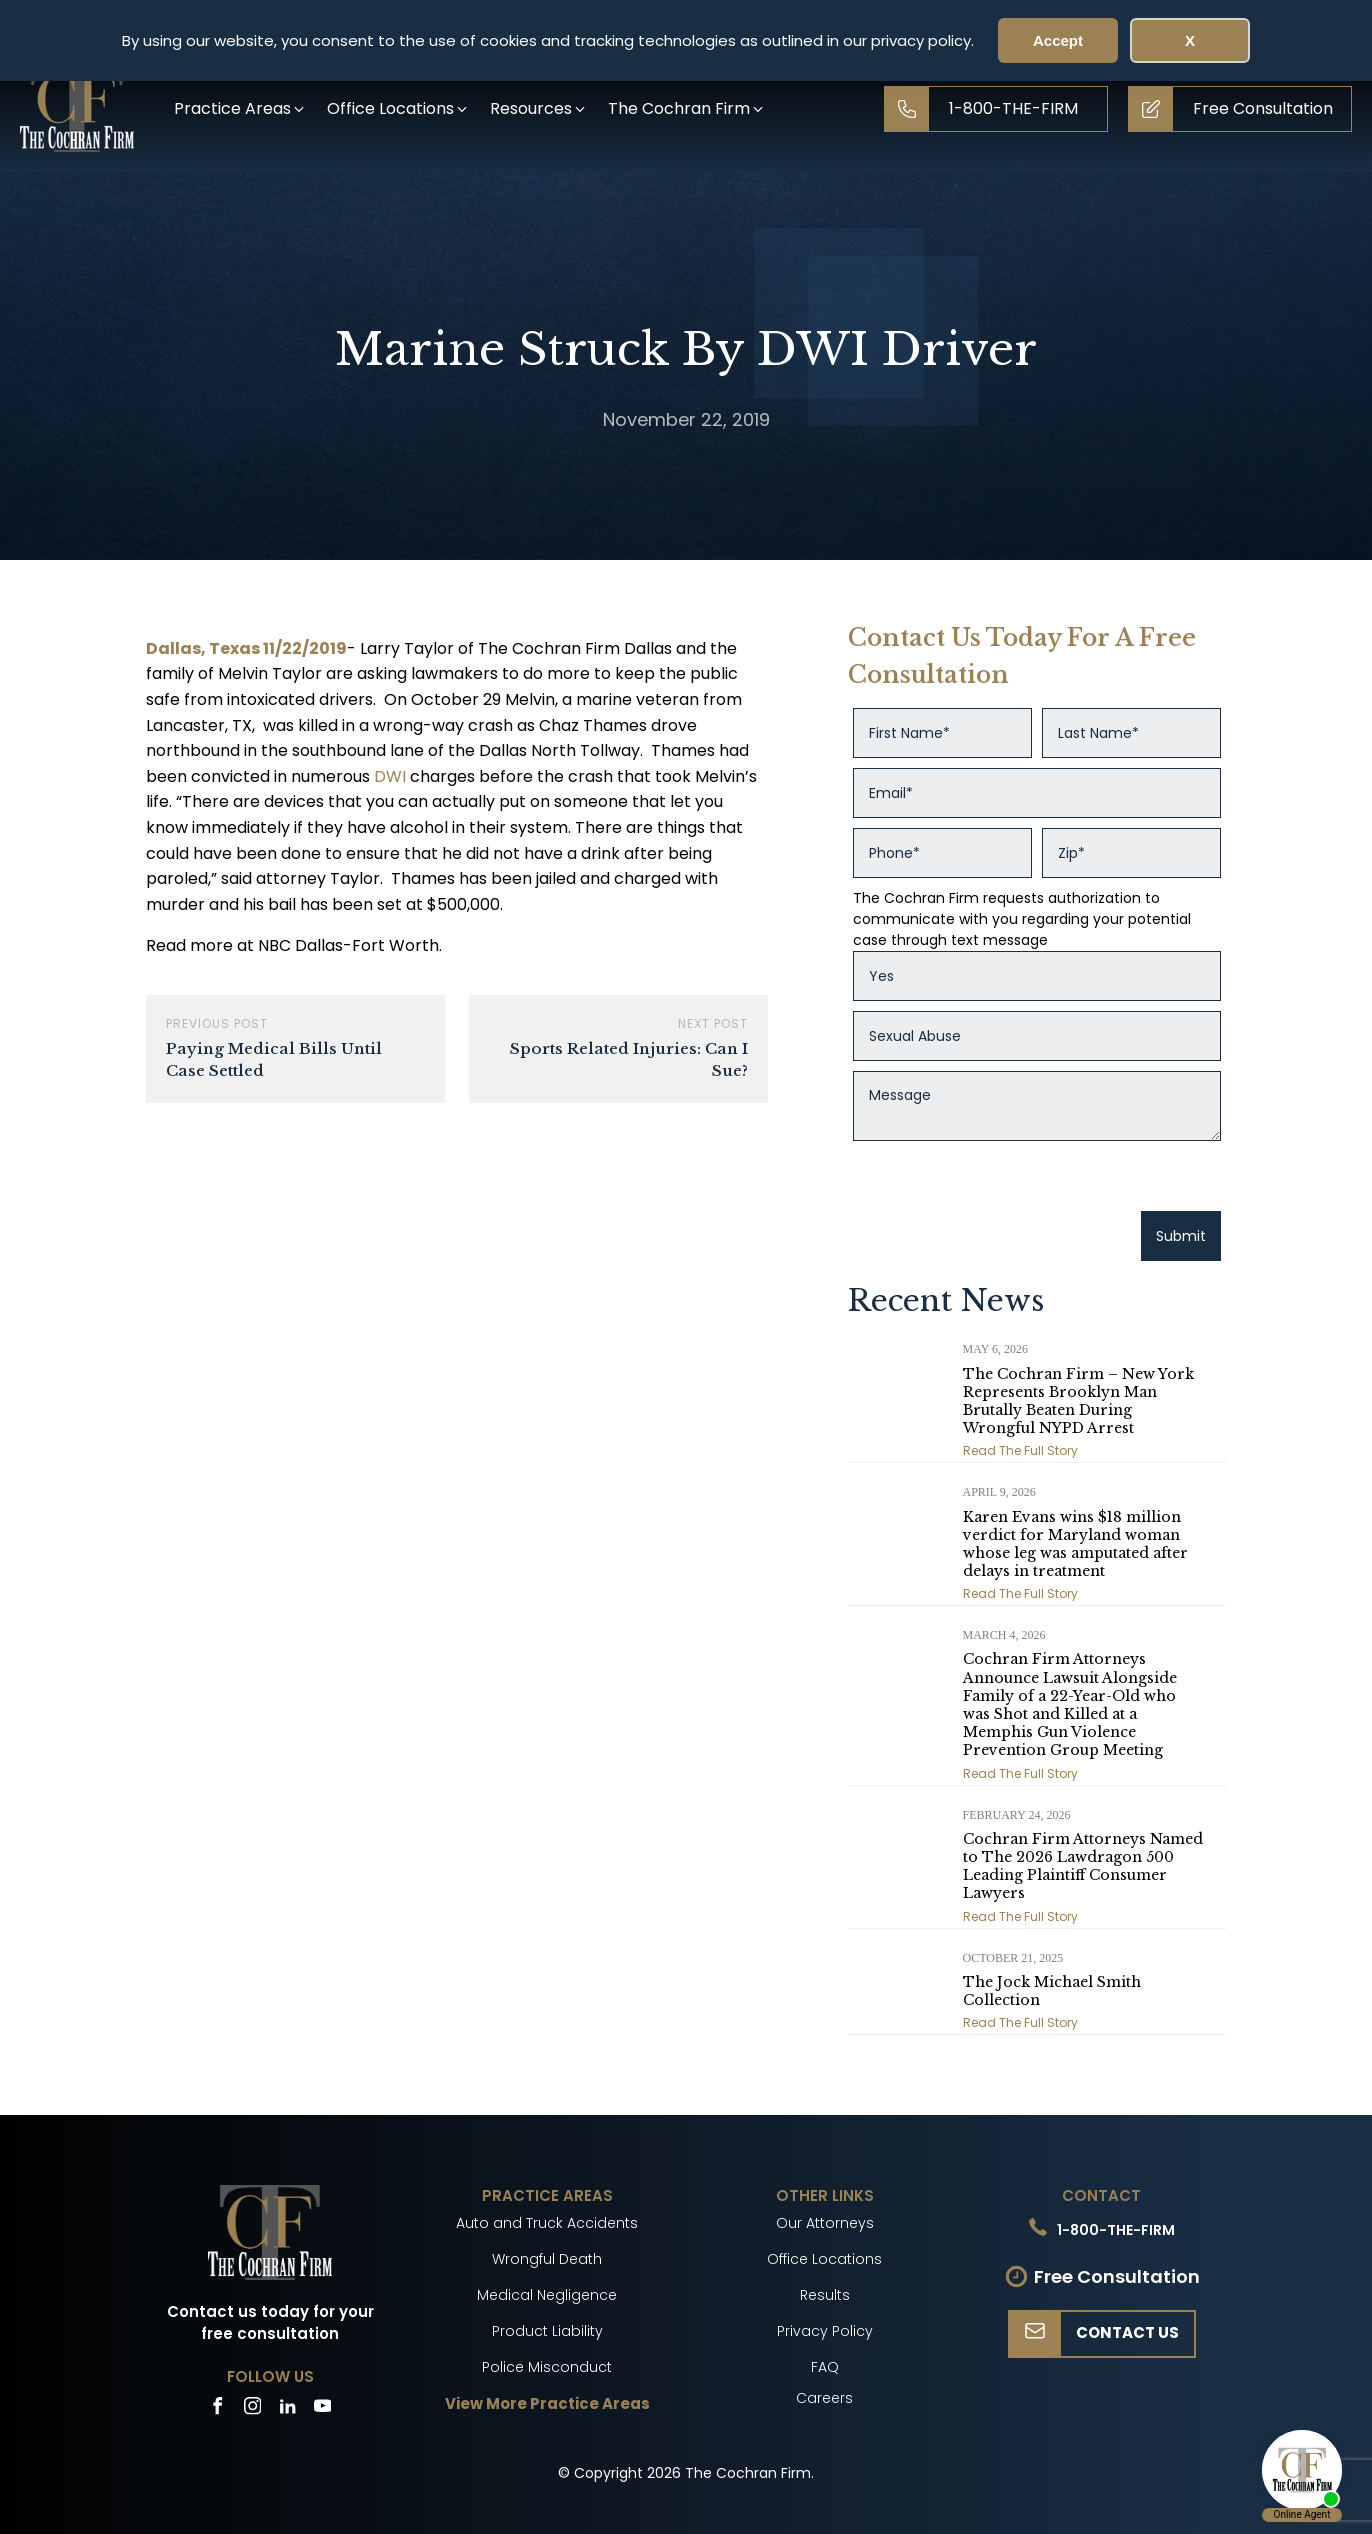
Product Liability (547, 2331)
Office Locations (824, 2259)
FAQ (825, 2367)
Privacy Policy (825, 2331)
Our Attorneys (825, 2223)
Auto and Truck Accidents (547, 2223)
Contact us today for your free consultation (270, 2323)
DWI (390, 776)
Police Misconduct (547, 2367)
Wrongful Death (547, 2259)
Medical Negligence (547, 2295)
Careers (824, 2398)
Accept (1058, 40)
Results (825, 2295)
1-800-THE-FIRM (1116, 2230)
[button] (240, 108)
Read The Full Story (1020, 1450)
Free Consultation (1117, 2276)
